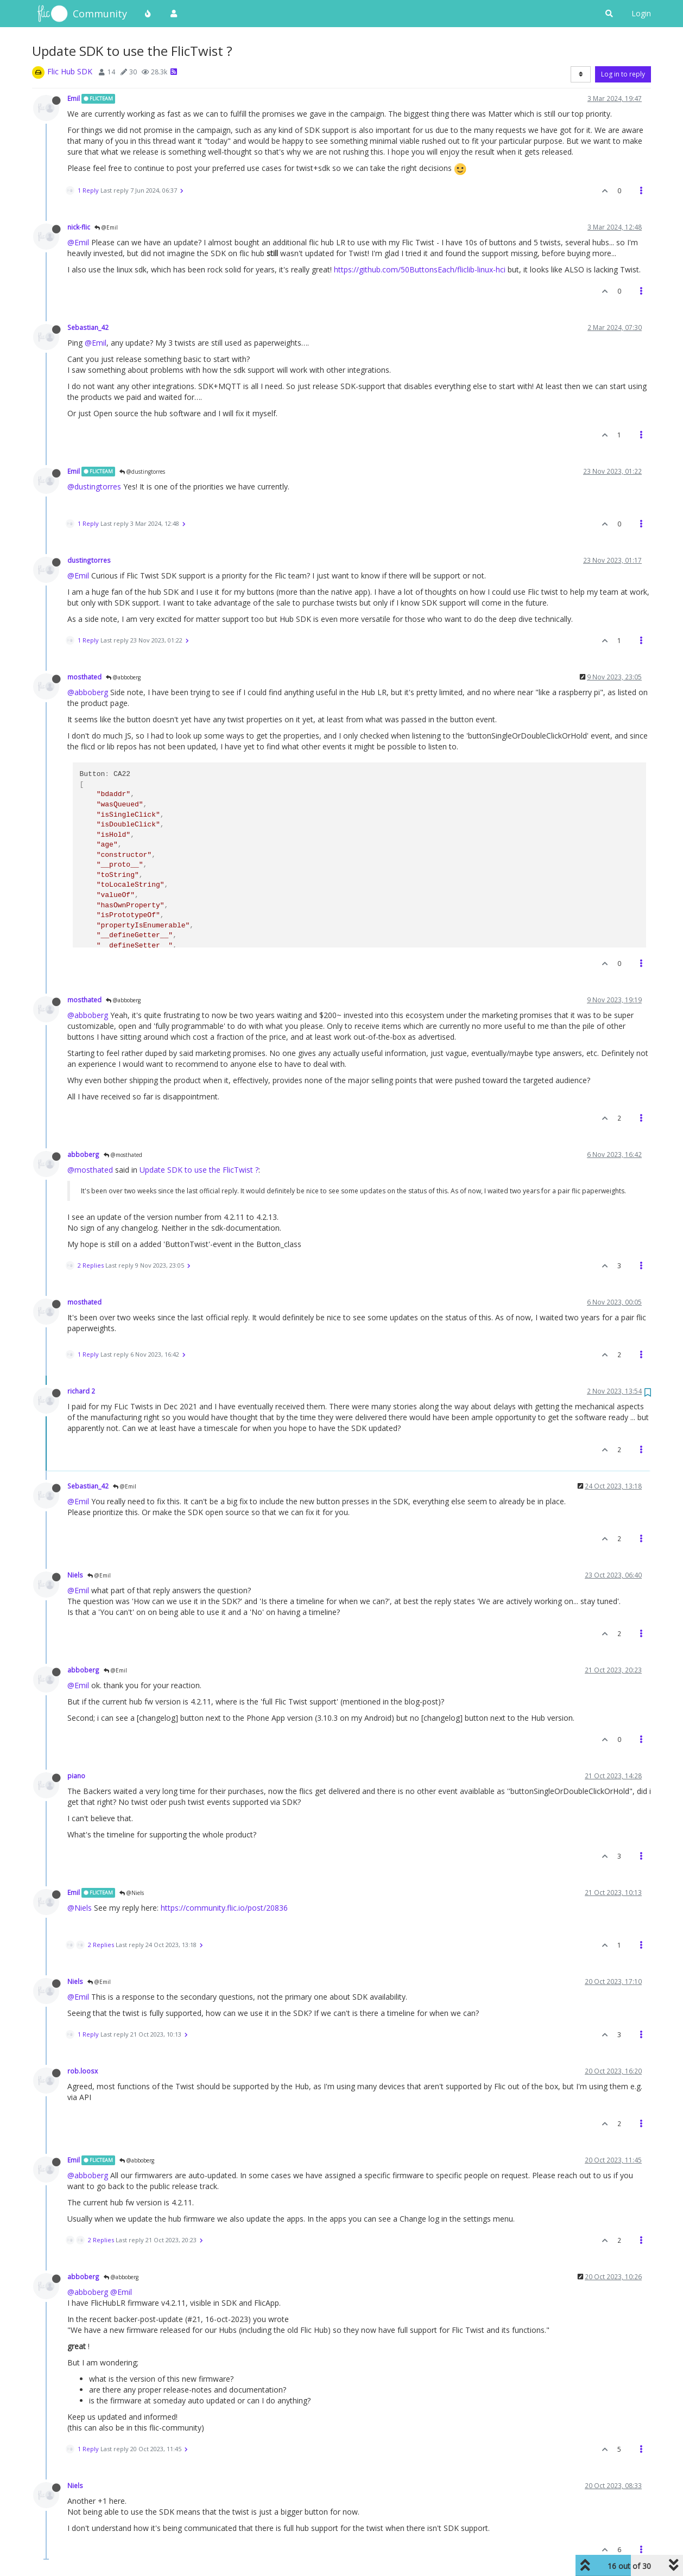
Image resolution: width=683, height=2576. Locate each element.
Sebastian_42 (88, 327)
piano (76, 1775)
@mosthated (123, 1155)
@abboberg (123, 677)
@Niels (131, 1893)
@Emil (106, 227)
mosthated (84, 676)
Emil (73, 98)
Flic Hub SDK (69, 71)
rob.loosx (82, 2070)
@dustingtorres (142, 471)
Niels (75, 1574)
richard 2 (81, 1390)
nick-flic (78, 226)
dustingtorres (89, 560)
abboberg (83, 1154)
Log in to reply (623, 74)
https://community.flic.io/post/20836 (224, 1908)
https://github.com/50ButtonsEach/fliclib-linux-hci (419, 269)
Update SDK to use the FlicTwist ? (199, 1170)
